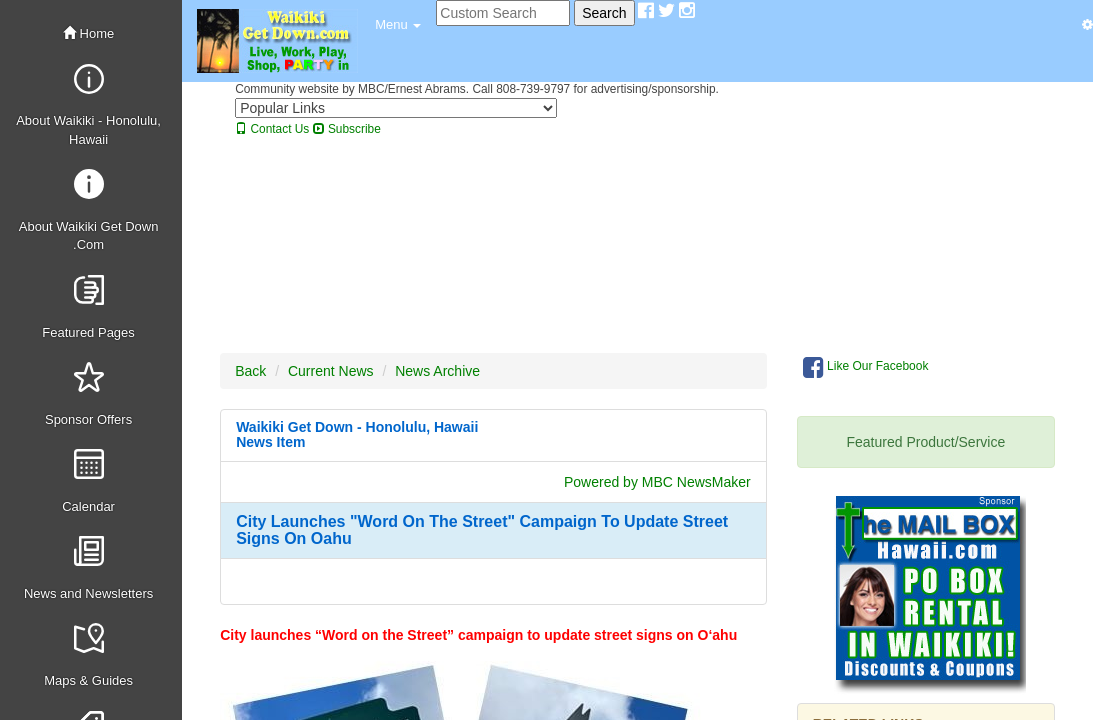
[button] (398, 25)
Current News (331, 371)
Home (88, 33)
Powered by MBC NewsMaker (657, 482)
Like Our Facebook (866, 367)
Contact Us (272, 129)
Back (250, 371)
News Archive (437, 371)
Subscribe (347, 129)
